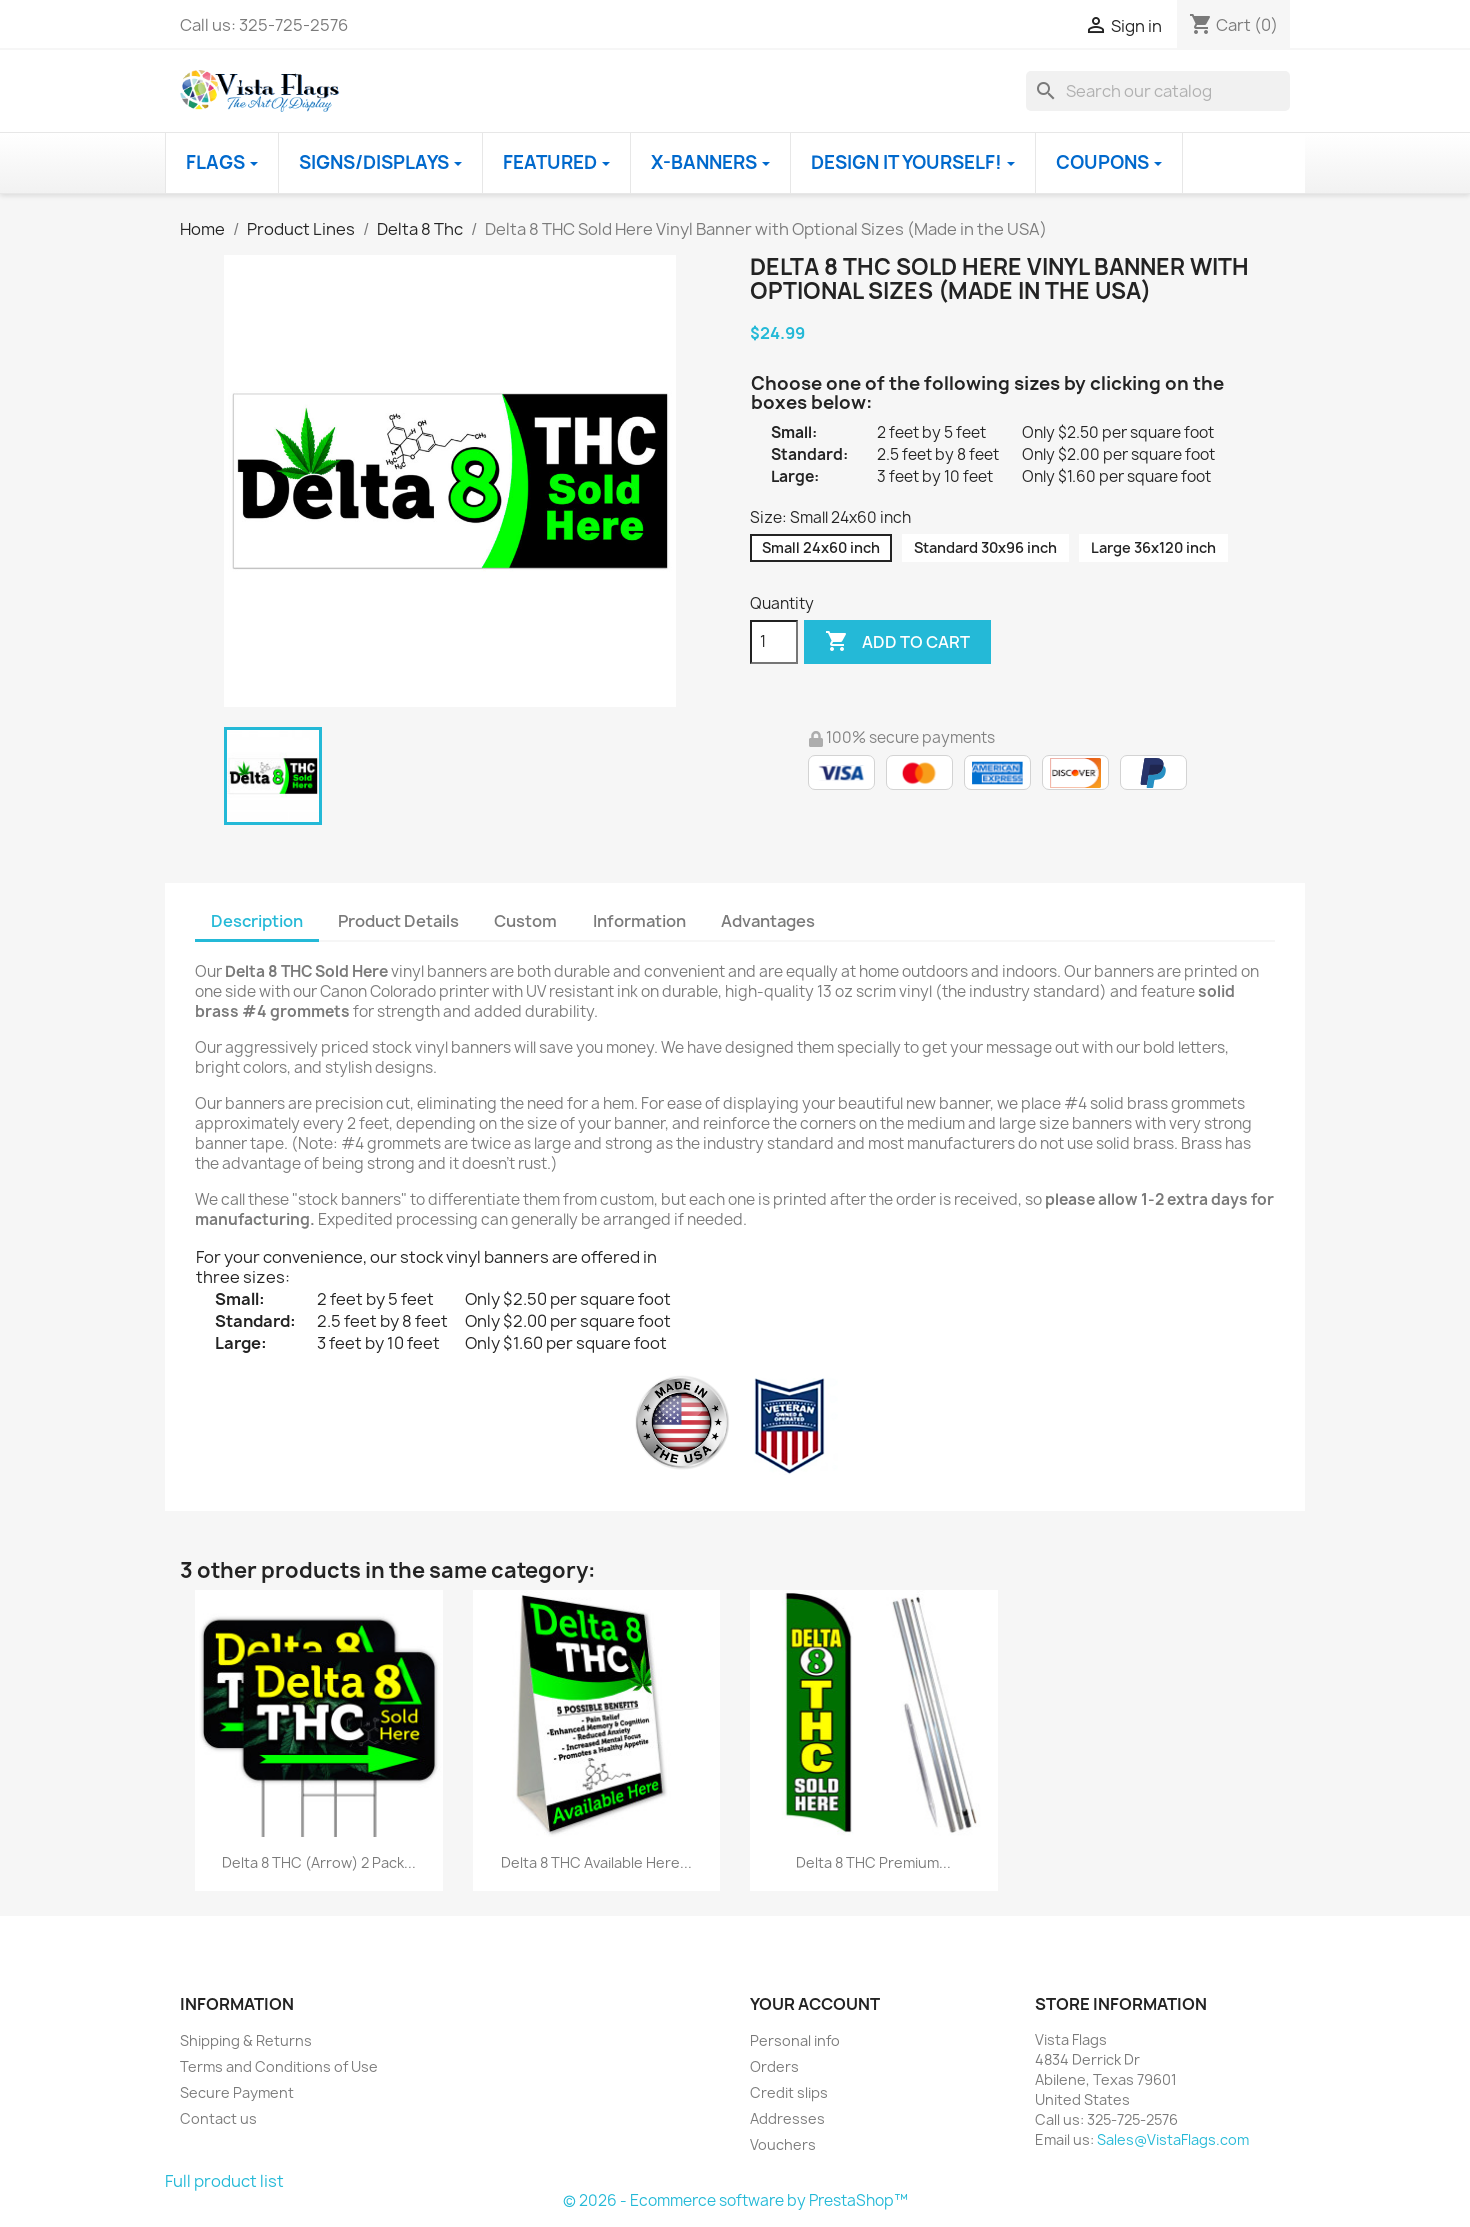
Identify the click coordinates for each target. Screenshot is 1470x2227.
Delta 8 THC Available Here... (596, 1862)
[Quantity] (774, 642)
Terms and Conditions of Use (279, 2066)
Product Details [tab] (398, 921)
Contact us (218, 2118)
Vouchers (783, 2144)
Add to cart (897, 642)
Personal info (795, 2040)
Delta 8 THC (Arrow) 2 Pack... (319, 1862)
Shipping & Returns (246, 2040)
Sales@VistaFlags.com (1173, 2139)
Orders (774, 2066)
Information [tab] (639, 921)
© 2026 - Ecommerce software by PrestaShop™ (735, 2200)
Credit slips (789, 2092)
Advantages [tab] (768, 921)
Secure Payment (237, 2092)
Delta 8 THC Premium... (873, 1862)
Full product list (224, 2181)
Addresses (787, 2118)
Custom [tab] (525, 921)
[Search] (1158, 91)
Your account (815, 2004)
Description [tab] (257, 921)
